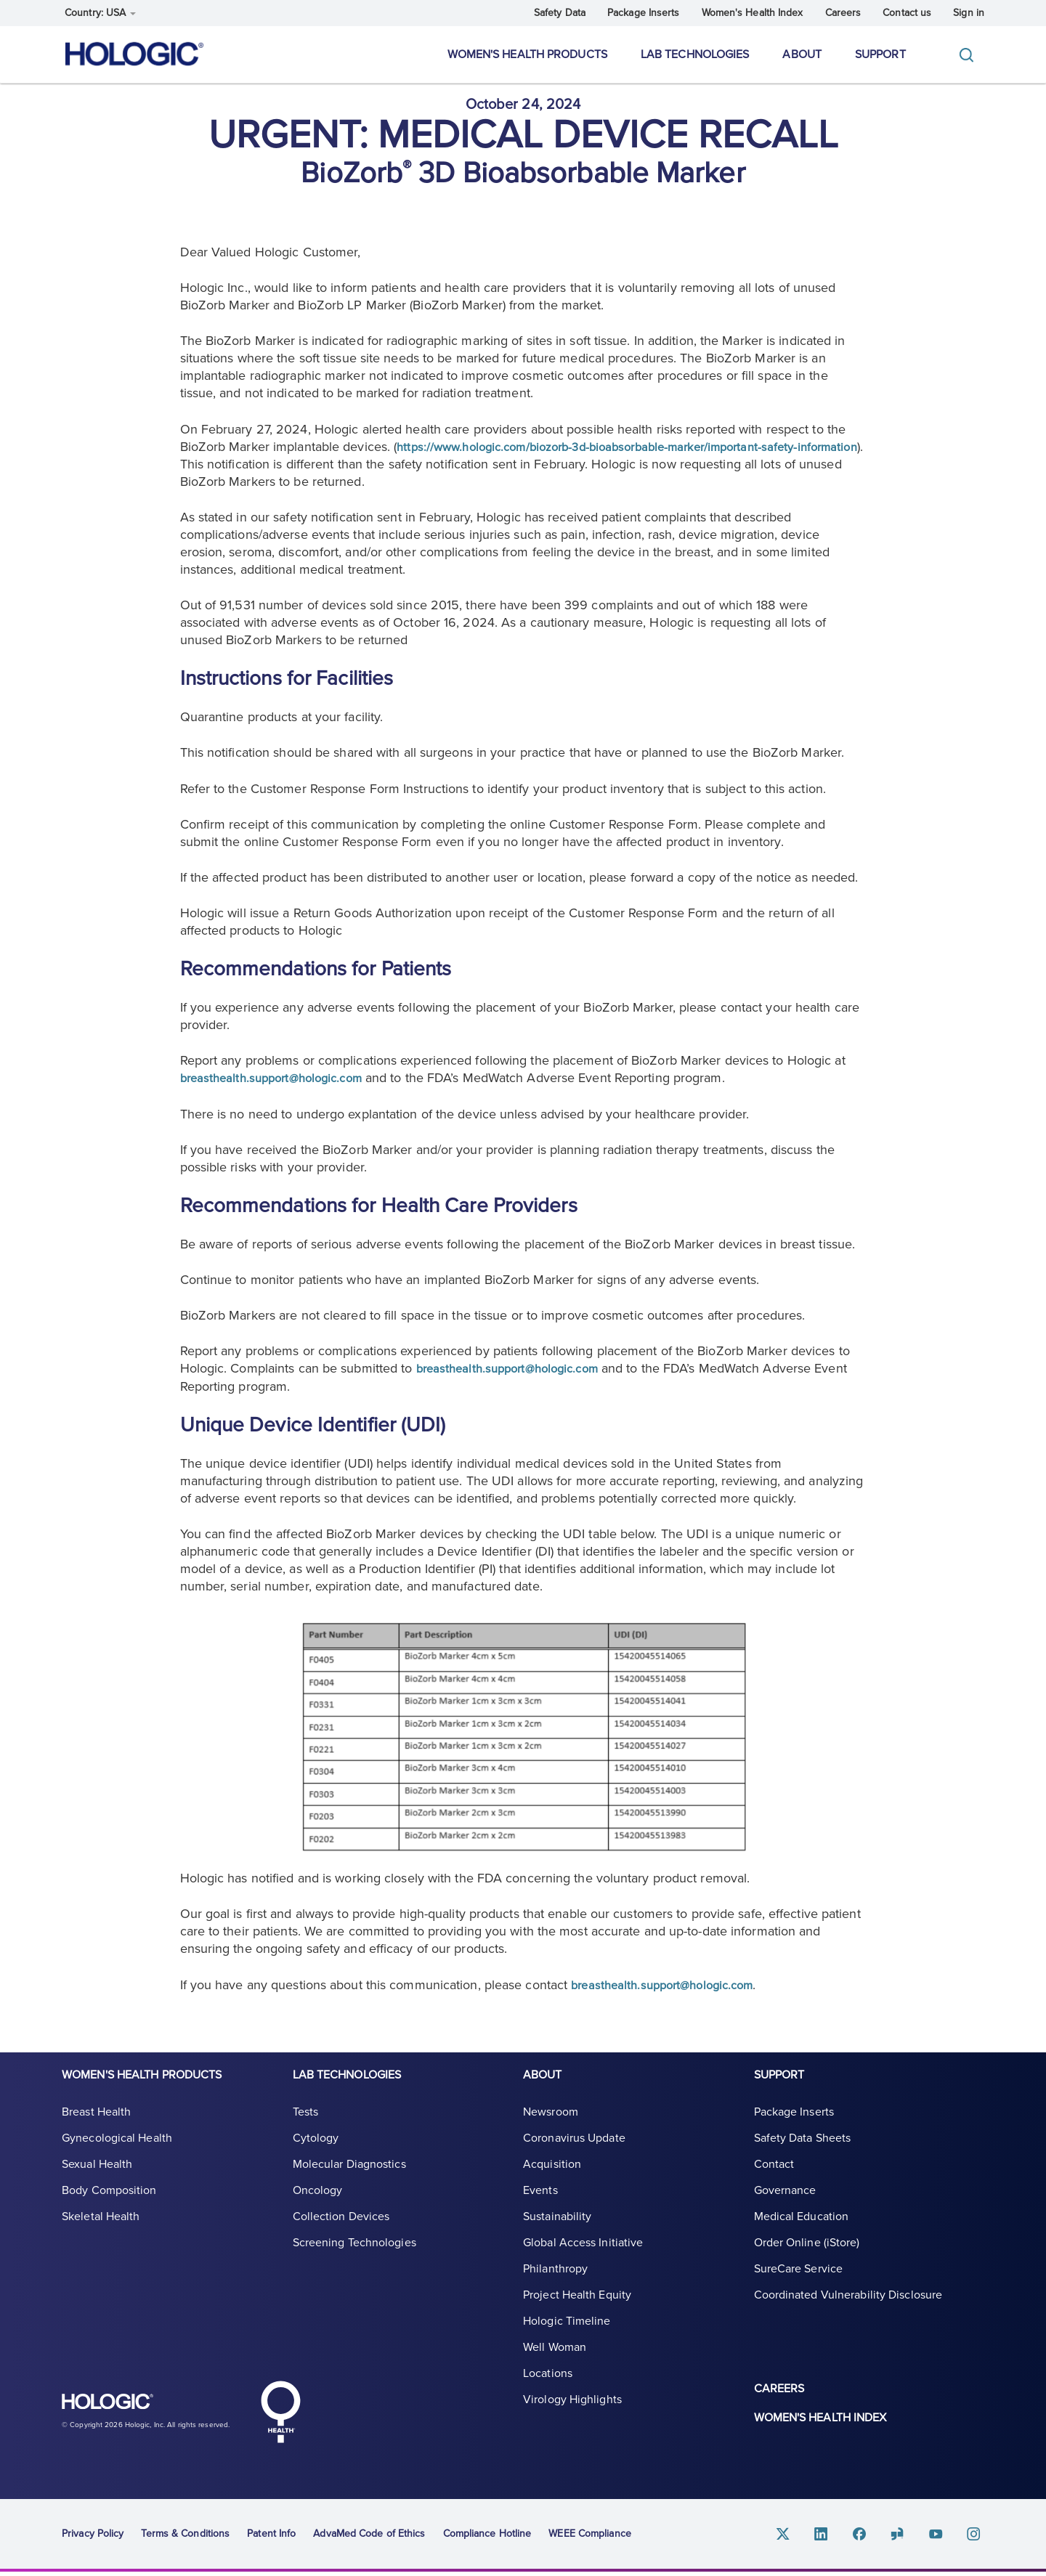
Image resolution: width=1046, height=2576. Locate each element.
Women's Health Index (752, 13)
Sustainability (557, 2234)
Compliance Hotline (487, 2537)
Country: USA (100, 13)
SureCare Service (798, 2286)
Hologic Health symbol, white (280, 2415)
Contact (774, 2181)
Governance (785, 2208)
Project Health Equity (577, 2312)
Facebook (871, 2538)
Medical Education (801, 2234)
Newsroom (550, 2129)
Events (540, 2208)
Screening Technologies (354, 2260)
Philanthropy (555, 2286)
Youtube (940, 2538)
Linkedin (836, 2538)
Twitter (801, 2538)
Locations (547, 2391)
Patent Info (271, 2537)
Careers (843, 13)
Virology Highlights (572, 2417)
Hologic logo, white (134, 2412)
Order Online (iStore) (807, 2260)
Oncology (318, 2208)
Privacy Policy (92, 2537)
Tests (306, 2129)
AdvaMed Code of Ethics (369, 2537)
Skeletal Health (101, 2234)
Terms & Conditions (185, 2537)
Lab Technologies (695, 54)
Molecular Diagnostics (349, 2181)
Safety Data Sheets (802, 2155)
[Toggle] (969, 55)
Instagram (975, 2538)
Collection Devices (341, 2234)
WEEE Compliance (589, 2537)
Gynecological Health (117, 2155)
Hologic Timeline (567, 2338)
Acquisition (552, 2181)
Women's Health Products (527, 54)
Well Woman (554, 2364)
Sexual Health (97, 2181)
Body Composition (109, 2208)
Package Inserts (643, 13)
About (802, 54)
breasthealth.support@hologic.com (278, 1090)
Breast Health (96, 2129)
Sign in (968, 13)
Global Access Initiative (583, 2260)
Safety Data (559, 13)
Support (880, 54)
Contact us (907, 13)
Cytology (316, 2155)
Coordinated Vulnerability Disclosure (848, 2312)
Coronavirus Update (574, 2155)
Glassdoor (906, 2538)
